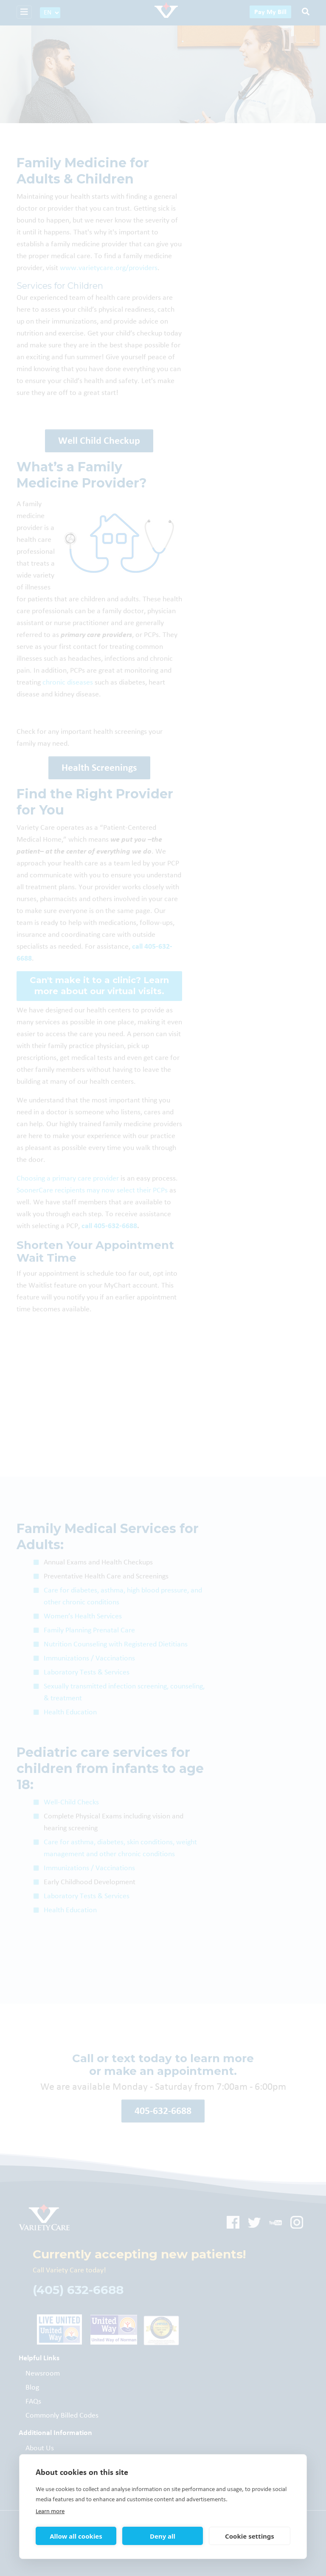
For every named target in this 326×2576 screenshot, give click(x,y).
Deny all (162, 2536)
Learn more (50, 2511)
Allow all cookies (76, 2536)
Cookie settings (249, 2536)
